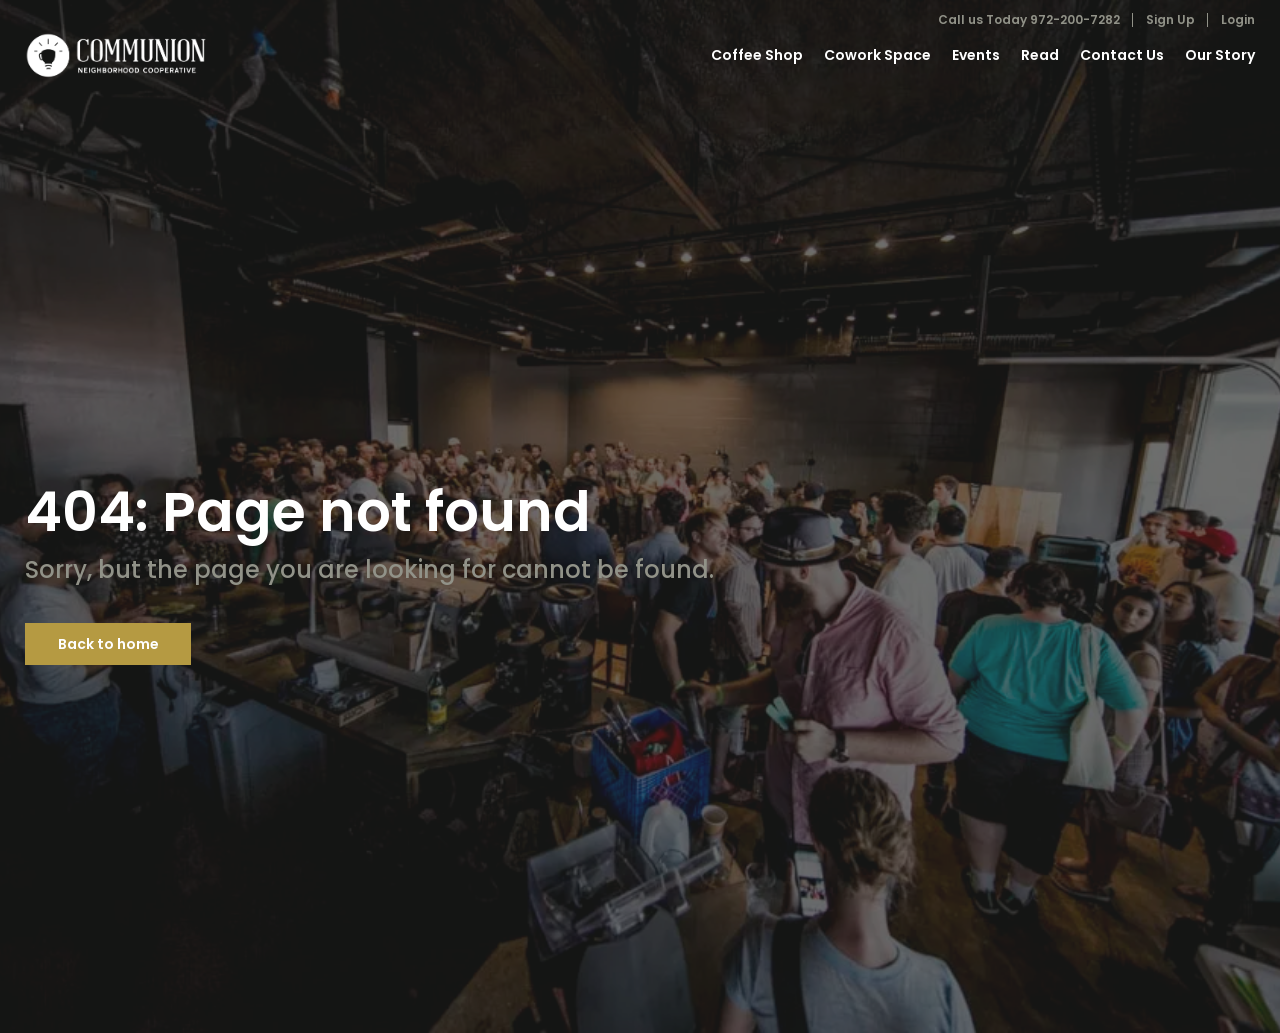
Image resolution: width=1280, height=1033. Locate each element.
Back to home (108, 644)
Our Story (1220, 55)
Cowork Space (877, 55)
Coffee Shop (757, 55)
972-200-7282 (1075, 19)
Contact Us (1122, 55)
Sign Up (1170, 19)
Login (1238, 19)
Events (976, 55)
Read (1040, 55)
